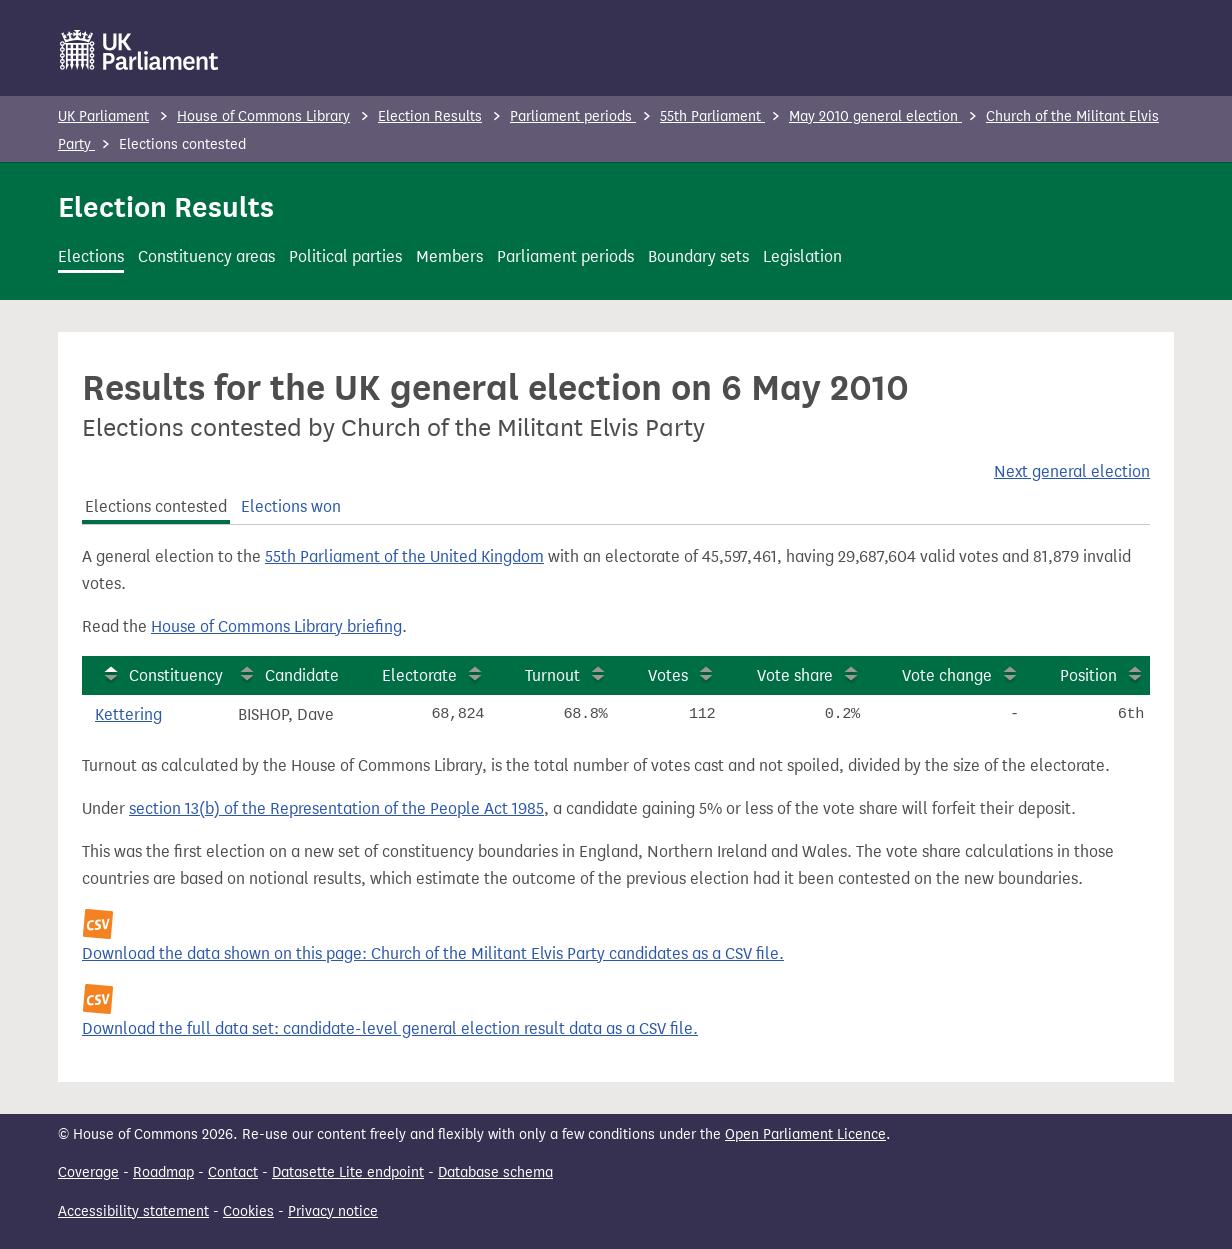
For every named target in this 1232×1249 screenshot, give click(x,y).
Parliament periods (573, 116)
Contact (233, 1172)
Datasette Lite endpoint (348, 1172)
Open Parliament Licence (805, 1134)
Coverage (88, 1172)
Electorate (419, 675)
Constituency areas (206, 256)
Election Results (430, 116)
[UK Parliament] (139, 50)
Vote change (947, 675)
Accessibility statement (133, 1211)
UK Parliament (103, 116)
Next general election (1072, 471)
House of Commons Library (263, 116)
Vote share (795, 675)
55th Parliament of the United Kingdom (404, 556)
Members (449, 256)
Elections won (291, 506)
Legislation (802, 256)
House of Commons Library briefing (276, 626)
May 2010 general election (875, 116)
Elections (91, 256)
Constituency (176, 675)
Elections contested (156, 506)
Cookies (248, 1211)
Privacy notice (333, 1211)
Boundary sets (698, 256)
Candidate (302, 675)
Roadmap (163, 1172)
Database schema (495, 1172)
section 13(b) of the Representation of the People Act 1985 (336, 808)
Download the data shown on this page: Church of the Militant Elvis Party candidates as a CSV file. (433, 953)
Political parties (345, 256)
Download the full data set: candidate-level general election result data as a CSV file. (390, 1028)
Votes (668, 675)
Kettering (128, 714)
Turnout (552, 675)
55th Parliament (712, 116)
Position (1088, 675)
